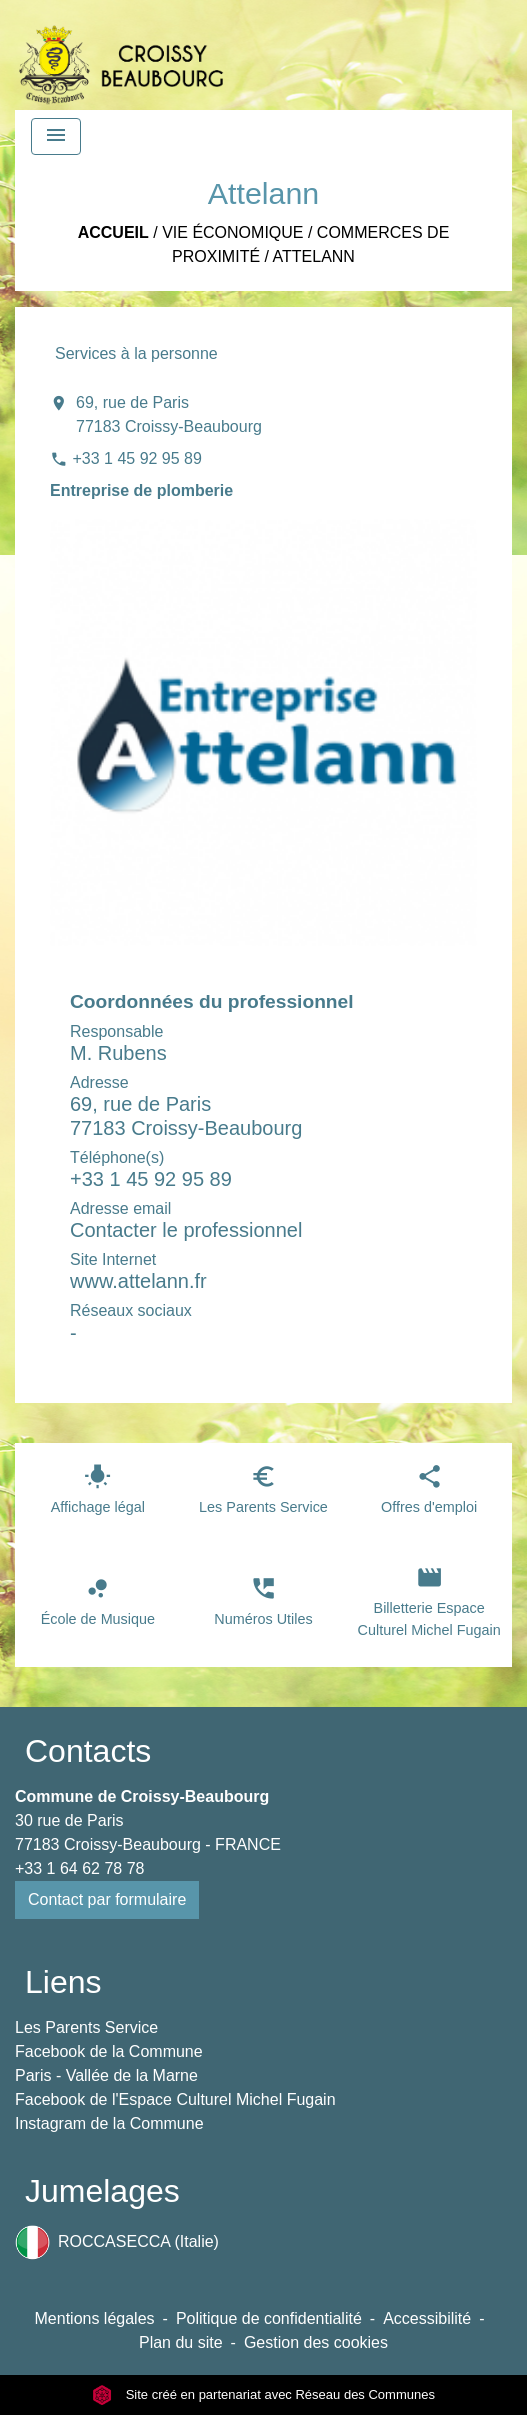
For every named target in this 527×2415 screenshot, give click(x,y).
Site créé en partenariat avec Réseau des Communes (263, 2394)
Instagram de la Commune (109, 2123)
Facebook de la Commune (109, 2051)
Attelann (314, 256)
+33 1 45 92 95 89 (136, 458)
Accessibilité (427, 2318)
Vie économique (232, 232)
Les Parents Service (86, 2027)
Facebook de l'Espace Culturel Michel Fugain (175, 2099)
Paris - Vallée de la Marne (106, 2075)
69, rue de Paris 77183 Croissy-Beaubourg (169, 414)
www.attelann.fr (138, 1281)
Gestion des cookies (316, 2342)
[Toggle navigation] (56, 136)
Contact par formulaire (107, 1899)
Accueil (113, 232)
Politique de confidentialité (269, 2318)
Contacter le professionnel (186, 1230)
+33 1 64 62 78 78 (79, 1868)
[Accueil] (121, 55)
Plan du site (181, 2342)
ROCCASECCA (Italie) (117, 2242)
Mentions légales (95, 2318)
